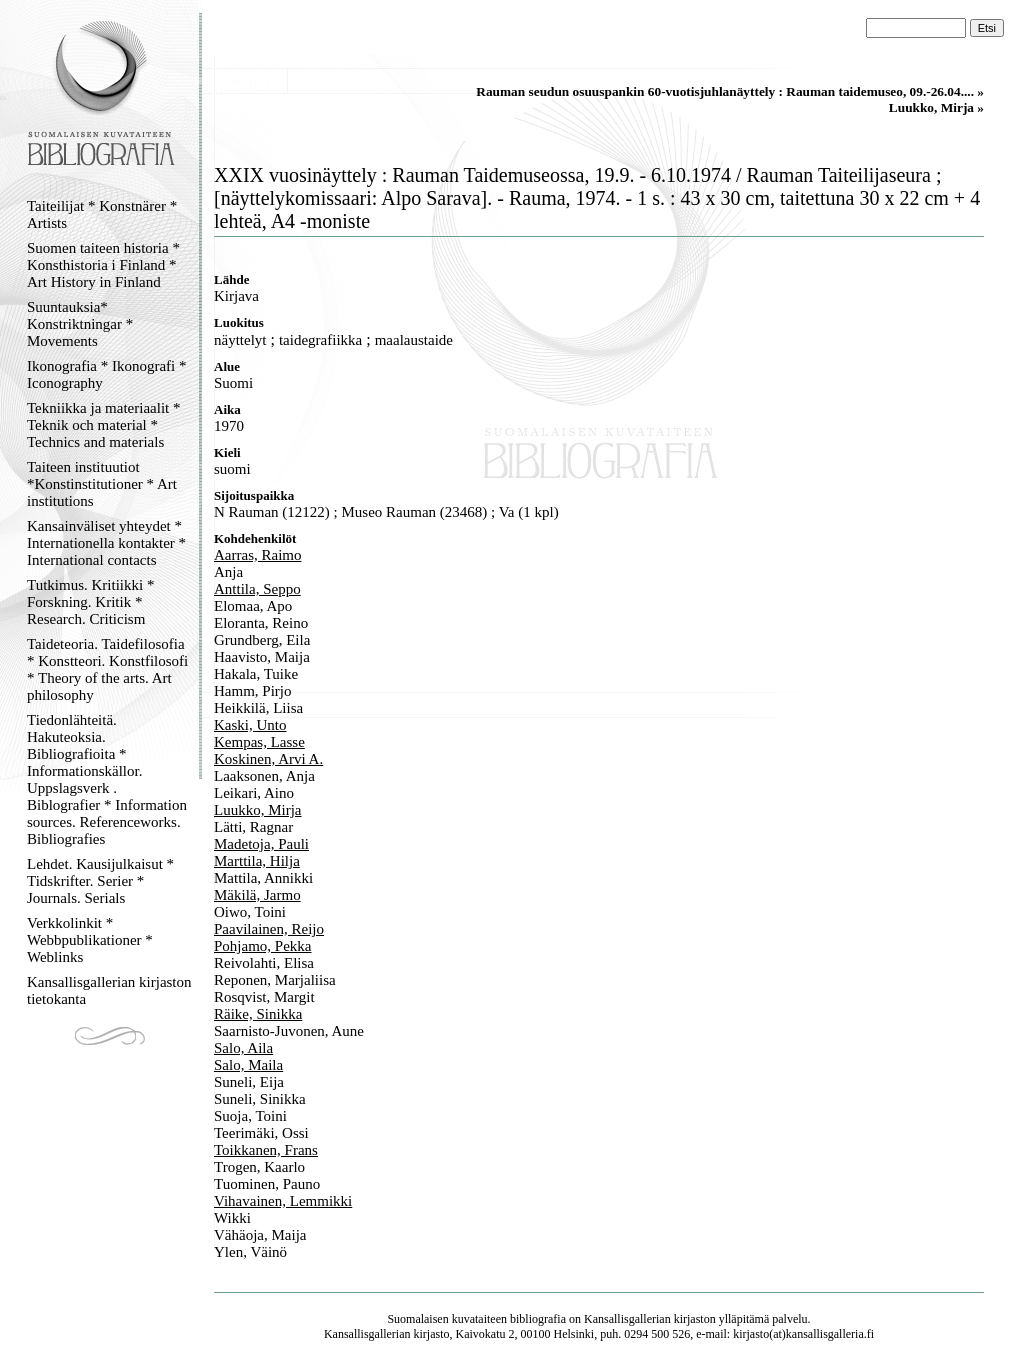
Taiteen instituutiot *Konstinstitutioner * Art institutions (102, 484)
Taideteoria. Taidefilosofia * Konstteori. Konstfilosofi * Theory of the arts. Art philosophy (107, 669)
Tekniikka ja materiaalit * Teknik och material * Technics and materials (103, 425)
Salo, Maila (248, 1065)
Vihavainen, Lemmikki (283, 1201)
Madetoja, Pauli (261, 844)
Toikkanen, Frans (266, 1150)
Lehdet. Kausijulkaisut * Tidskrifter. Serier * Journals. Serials (100, 881)
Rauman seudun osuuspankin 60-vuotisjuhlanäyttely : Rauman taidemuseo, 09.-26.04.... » (730, 91)
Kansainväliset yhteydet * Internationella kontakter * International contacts (106, 543)
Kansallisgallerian (627, 1319)
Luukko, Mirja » (936, 107)
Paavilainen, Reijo (269, 929)
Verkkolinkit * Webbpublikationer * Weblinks (90, 940)
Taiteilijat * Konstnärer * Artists (102, 214)
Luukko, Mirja (258, 810)
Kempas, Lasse (259, 742)
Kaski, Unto (250, 725)
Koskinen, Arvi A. (268, 759)
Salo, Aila (243, 1048)
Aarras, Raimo (257, 555)
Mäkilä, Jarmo (257, 895)
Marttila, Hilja (257, 861)
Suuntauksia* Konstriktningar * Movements (80, 324)
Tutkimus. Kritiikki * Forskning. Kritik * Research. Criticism (90, 602)
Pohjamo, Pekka (263, 946)
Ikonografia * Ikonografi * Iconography (107, 374)
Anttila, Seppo (257, 589)
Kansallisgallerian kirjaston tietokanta (109, 990)
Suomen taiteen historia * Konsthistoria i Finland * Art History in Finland (103, 265)
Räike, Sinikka (258, 1014)
